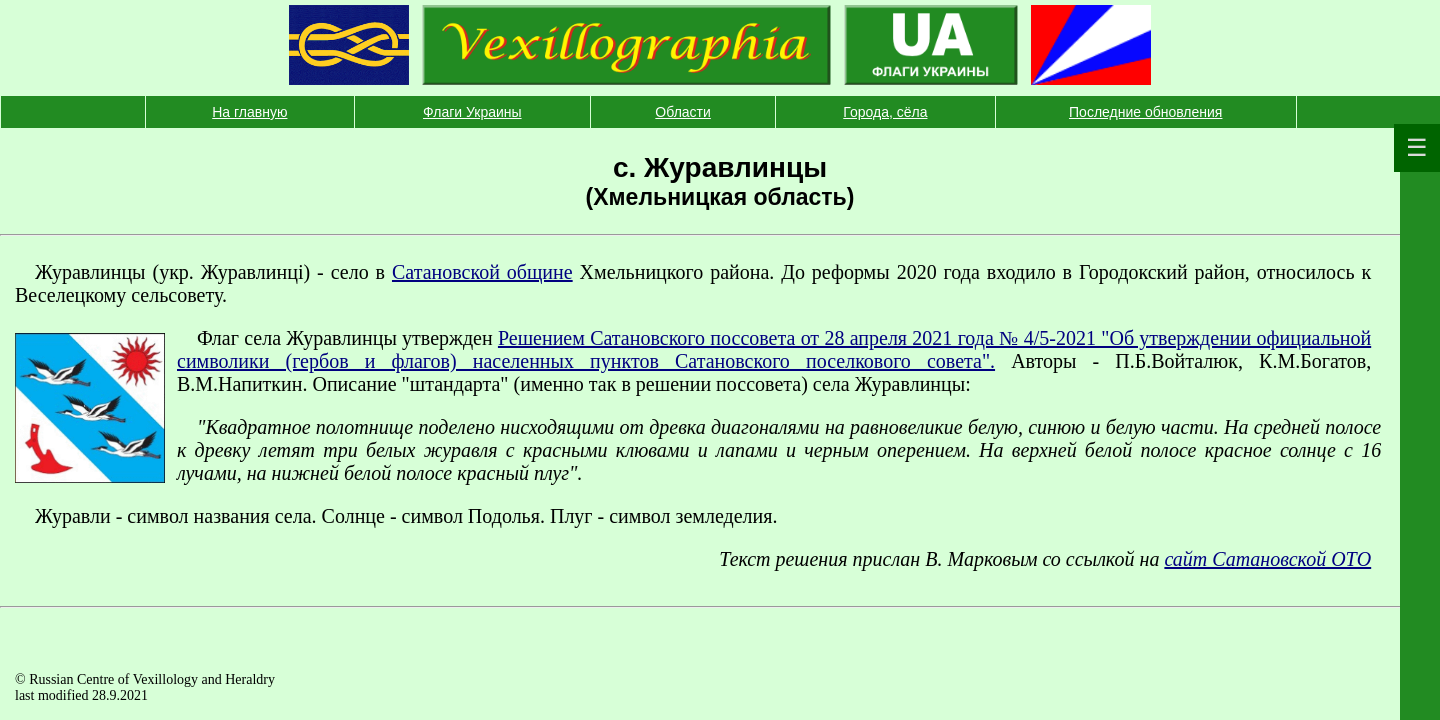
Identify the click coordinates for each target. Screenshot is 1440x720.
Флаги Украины (472, 112)
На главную (249, 112)
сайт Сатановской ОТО (1267, 559)
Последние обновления (1145, 112)
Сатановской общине (482, 272)
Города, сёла (885, 112)
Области (682, 112)
